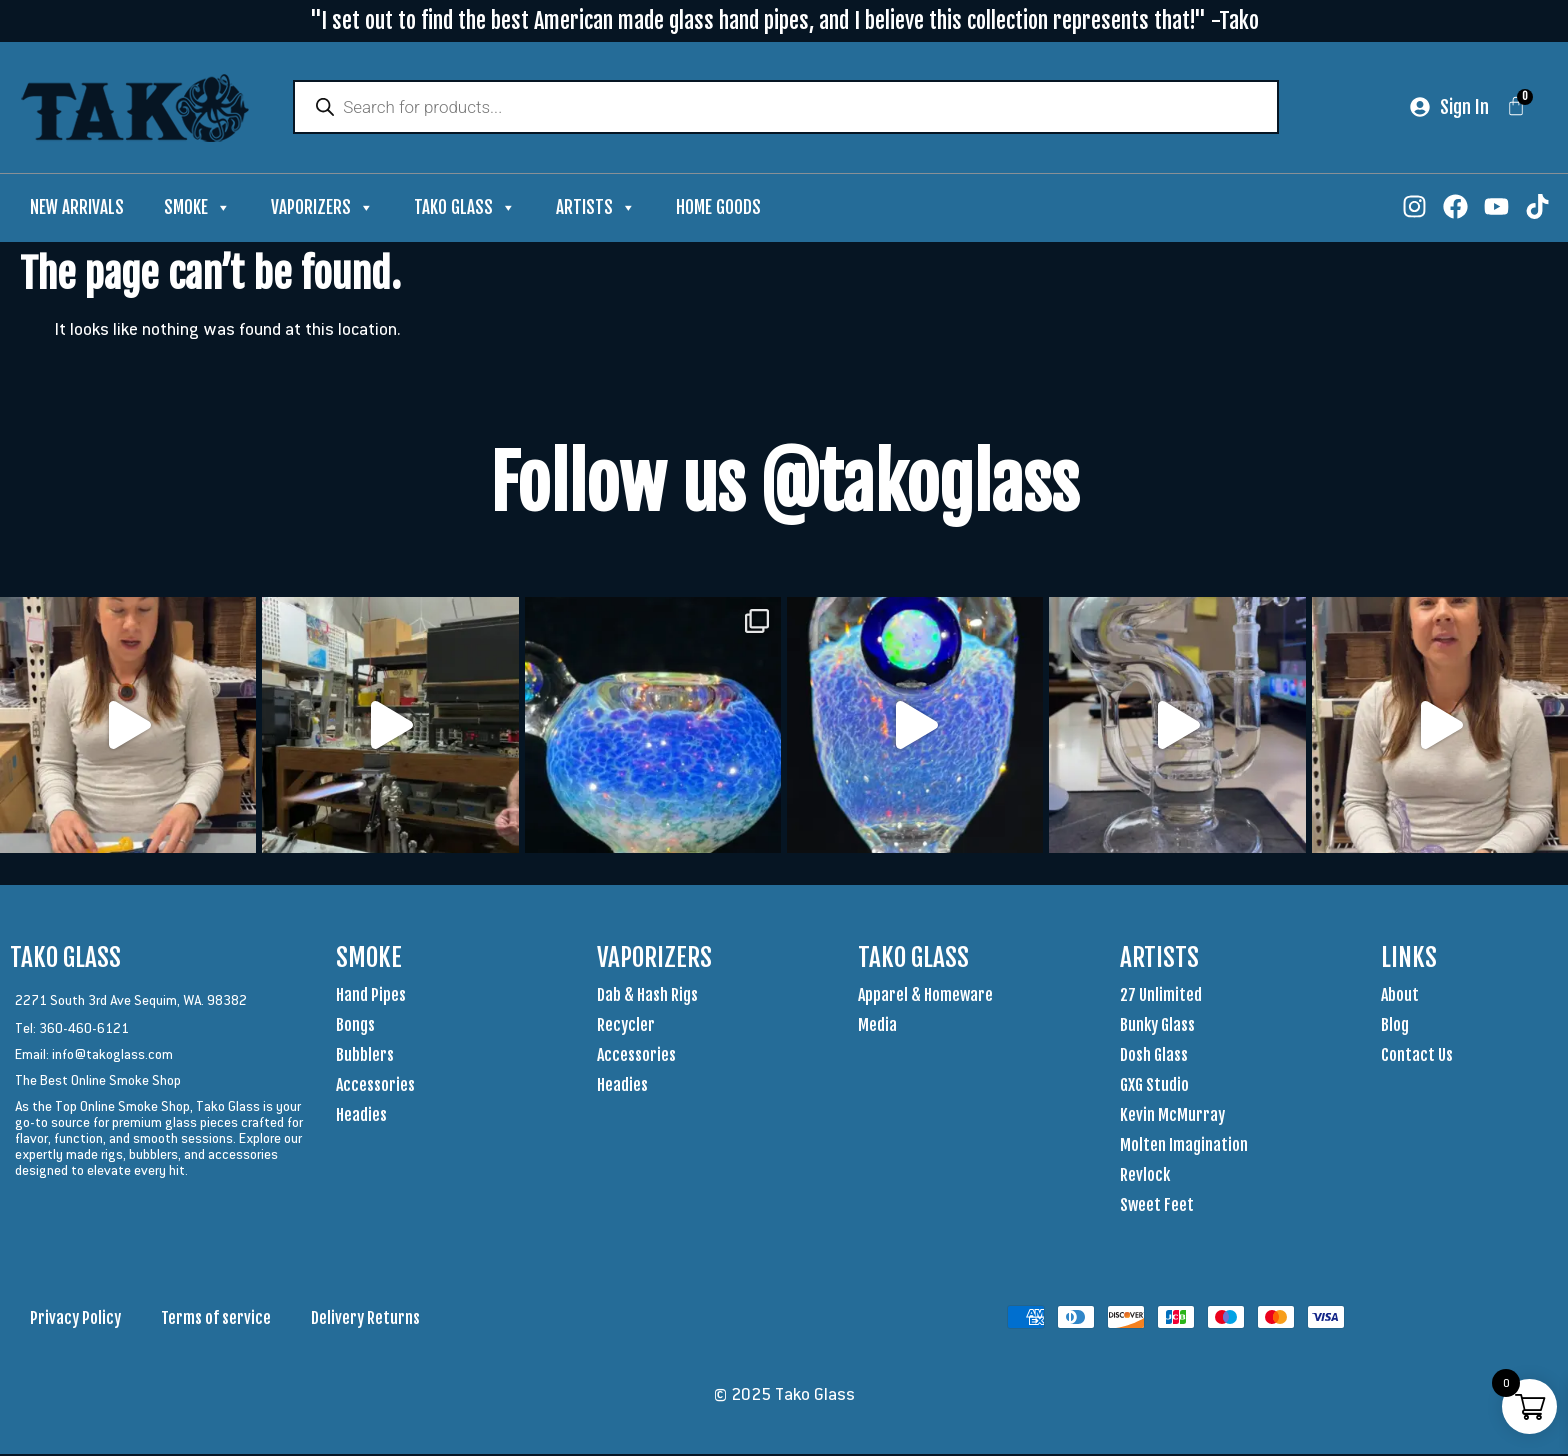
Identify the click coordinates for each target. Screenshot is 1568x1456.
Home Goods (718, 209)
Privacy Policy (75, 1320)
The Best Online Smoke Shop (98, 1082)
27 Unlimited (1161, 997)
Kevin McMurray (1172, 1117)
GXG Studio (1154, 1087)
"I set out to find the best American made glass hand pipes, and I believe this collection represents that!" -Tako (784, 20)
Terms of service (216, 1320)
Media (877, 1027)
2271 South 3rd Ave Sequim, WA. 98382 (131, 1002)
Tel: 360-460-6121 (72, 1030)
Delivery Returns (365, 1320)
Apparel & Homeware (925, 997)
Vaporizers (322, 210)
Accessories (375, 1087)
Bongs (355, 1027)
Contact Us (1417, 1057)
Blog (1395, 1027)
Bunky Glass (1157, 1027)
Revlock (1145, 1177)
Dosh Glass (1154, 1057)
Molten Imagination (1184, 1147)
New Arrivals (77, 209)
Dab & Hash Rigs (647, 997)
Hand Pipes (371, 997)
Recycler (626, 1027)
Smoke (197, 210)
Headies (361, 1117)
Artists (596, 210)
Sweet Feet (1157, 1207)
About (1400, 997)
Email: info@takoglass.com (94, 1056)
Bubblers (365, 1057)
